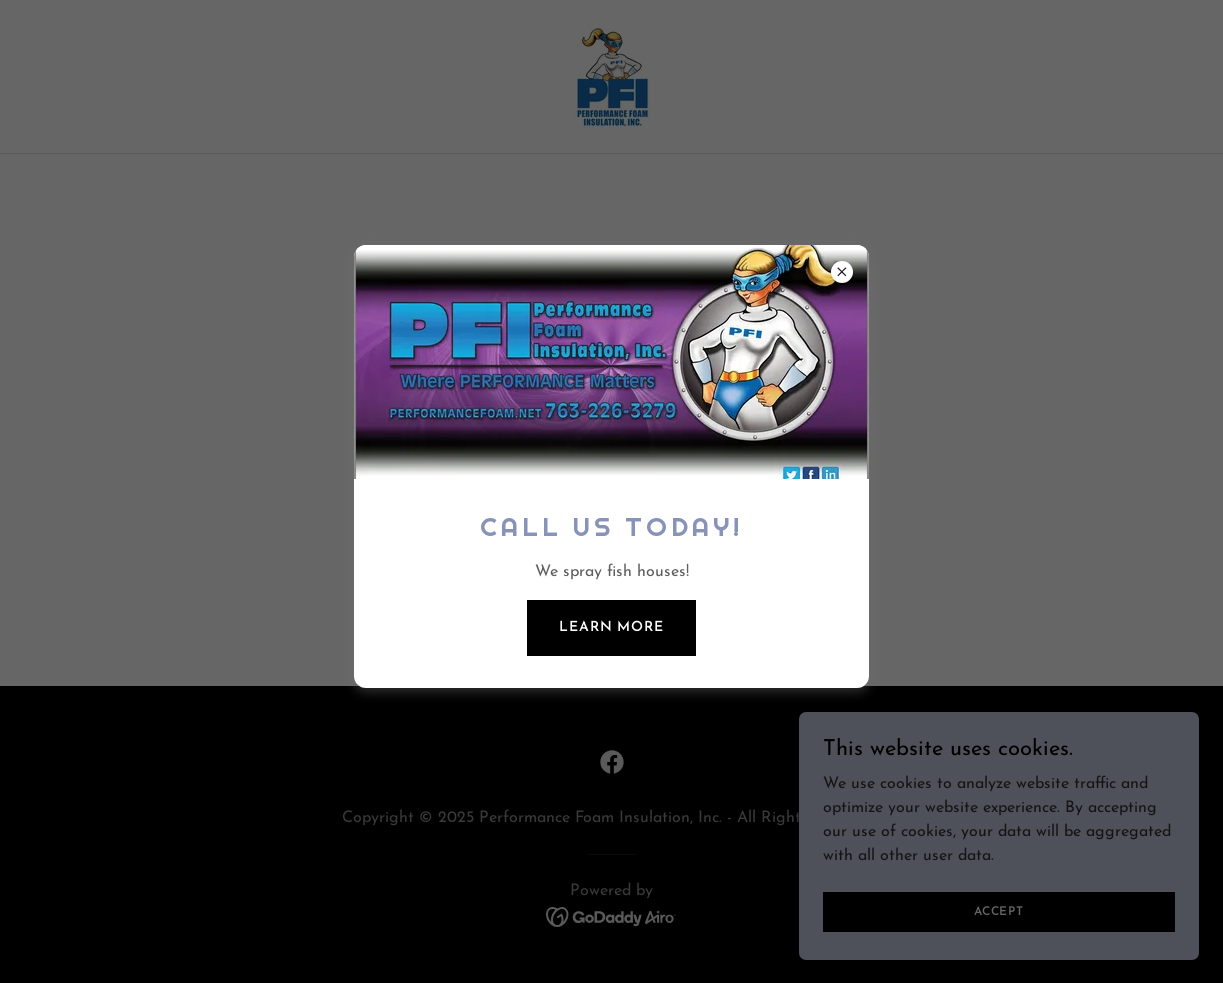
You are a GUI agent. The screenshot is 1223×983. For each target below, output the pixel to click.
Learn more (611, 627)
